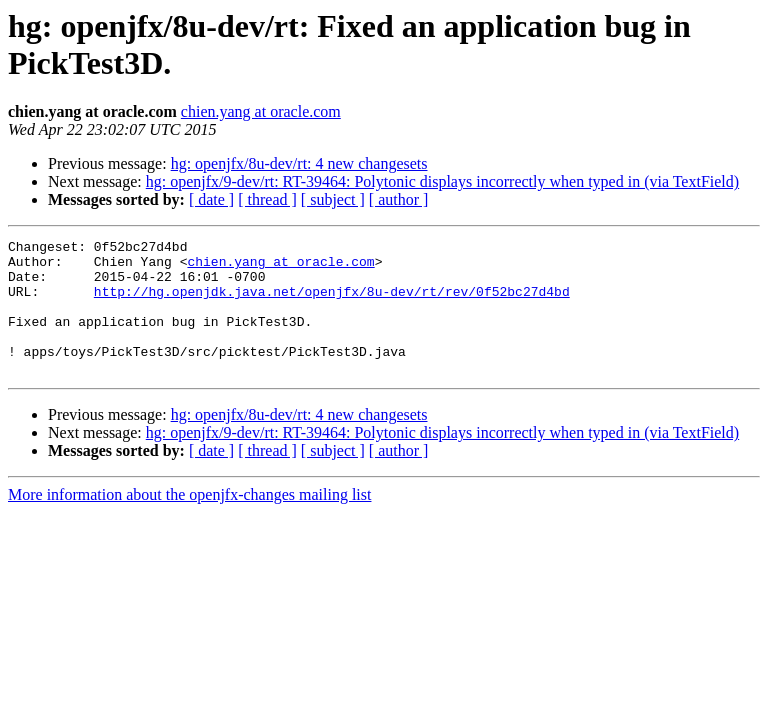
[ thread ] (267, 199)
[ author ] (399, 199)
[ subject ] (333, 199)
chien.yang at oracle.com (261, 111)
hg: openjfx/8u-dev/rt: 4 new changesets (299, 163)
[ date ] (211, 199)
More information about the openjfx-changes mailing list (189, 521)
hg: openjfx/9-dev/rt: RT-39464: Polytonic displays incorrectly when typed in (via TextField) (442, 181)
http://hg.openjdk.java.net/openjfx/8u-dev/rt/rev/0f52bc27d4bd (332, 303)
